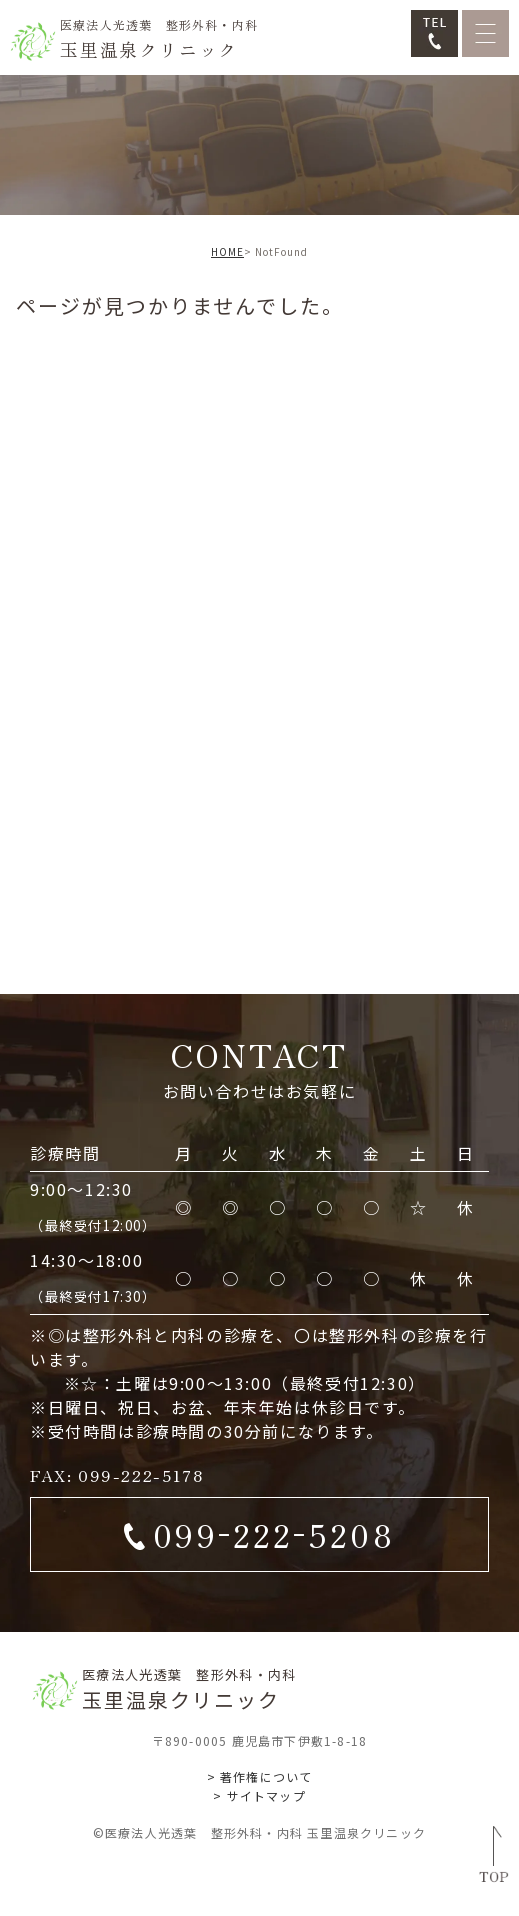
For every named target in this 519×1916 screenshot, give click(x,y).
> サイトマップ (259, 1795)
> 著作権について (260, 1776)
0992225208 (273, 1531)
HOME (227, 251)
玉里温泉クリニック (159, 39)
